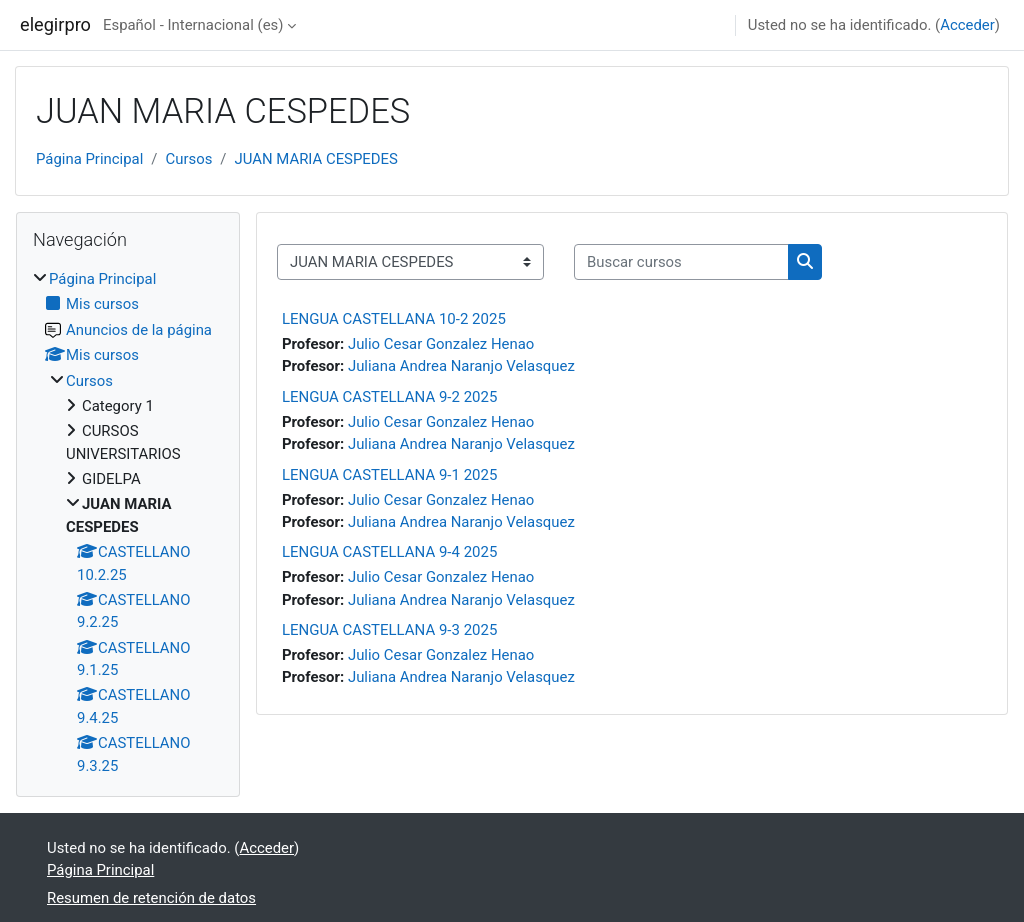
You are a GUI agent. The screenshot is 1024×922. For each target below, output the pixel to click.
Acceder (967, 25)
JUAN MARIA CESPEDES (315, 159)
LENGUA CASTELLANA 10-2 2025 (394, 319)
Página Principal (89, 159)
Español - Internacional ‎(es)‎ (193, 25)
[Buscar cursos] (681, 262)
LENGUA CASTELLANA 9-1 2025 (389, 475)
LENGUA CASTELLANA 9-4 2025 (389, 552)
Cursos (188, 159)
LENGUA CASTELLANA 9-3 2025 (389, 630)
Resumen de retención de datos (151, 898)
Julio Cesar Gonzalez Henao (441, 344)
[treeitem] (128, 522)
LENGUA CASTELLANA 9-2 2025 (389, 397)
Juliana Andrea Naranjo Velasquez (461, 366)
